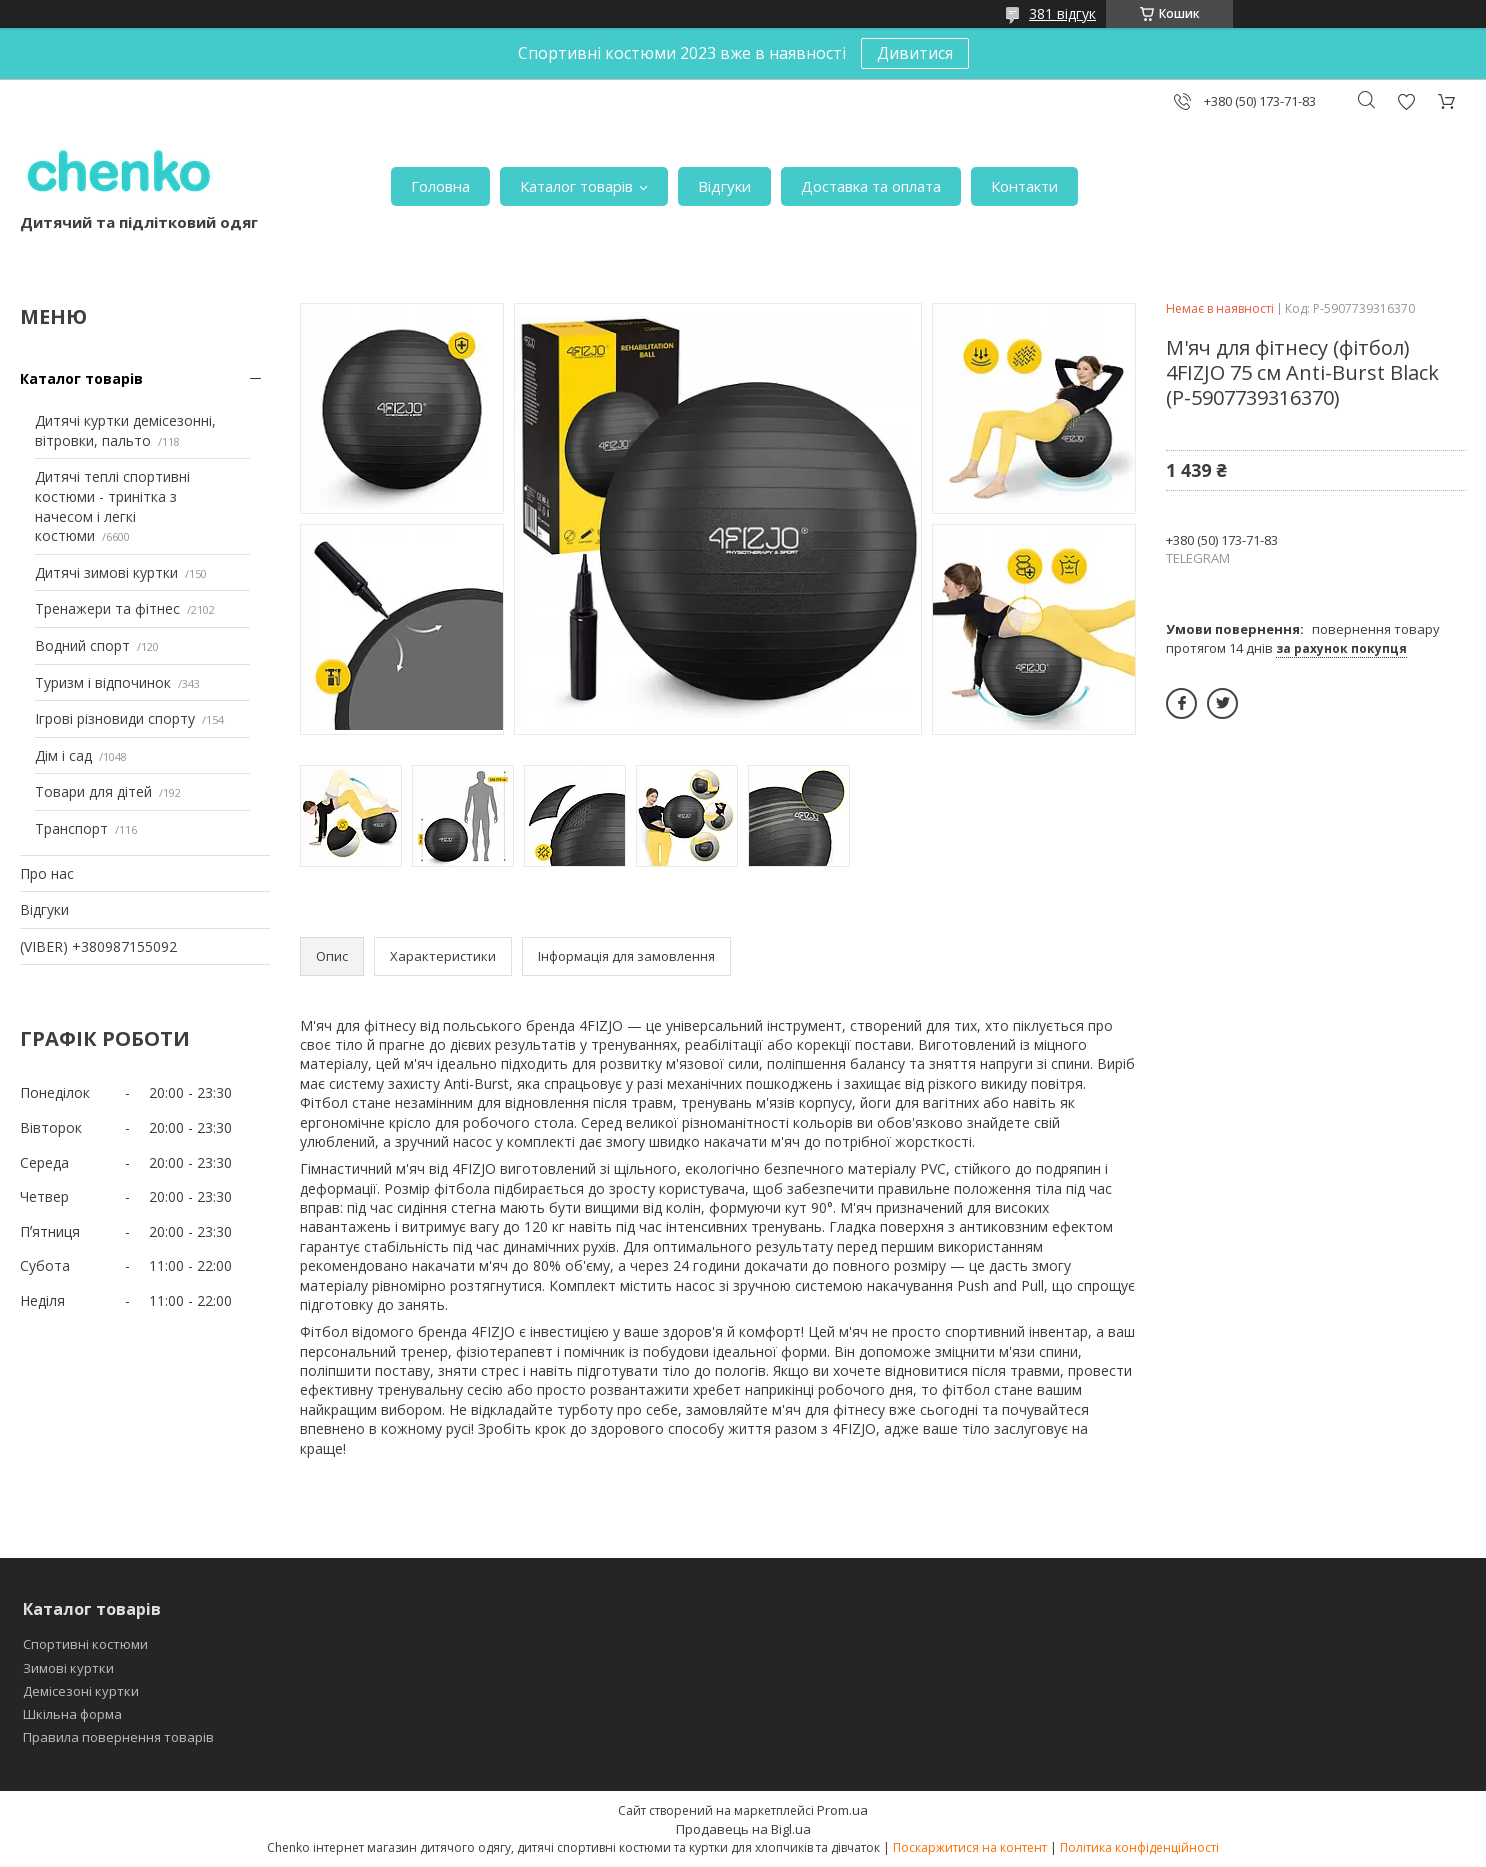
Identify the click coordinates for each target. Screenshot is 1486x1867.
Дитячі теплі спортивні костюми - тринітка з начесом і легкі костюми (112, 506)
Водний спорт (82, 645)
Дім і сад (63, 755)
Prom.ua (842, 1810)
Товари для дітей (93, 791)
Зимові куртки (68, 1668)
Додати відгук (1406, 101)
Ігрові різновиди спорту (115, 718)
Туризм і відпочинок (103, 682)
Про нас (47, 873)
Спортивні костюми (85, 1644)
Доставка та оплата (871, 186)
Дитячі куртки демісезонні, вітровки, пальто (125, 430)
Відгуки (724, 186)
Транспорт (71, 828)
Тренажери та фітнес (107, 608)
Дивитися (915, 53)
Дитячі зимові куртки (106, 572)
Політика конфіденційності (1139, 1847)
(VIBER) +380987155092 (98, 946)
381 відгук (1062, 13)
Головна (440, 186)
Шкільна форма (72, 1714)
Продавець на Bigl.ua (743, 1829)
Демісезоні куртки (81, 1691)
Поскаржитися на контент (970, 1847)
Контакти (1024, 186)
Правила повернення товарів (118, 1737)
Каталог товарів (576, 186)
